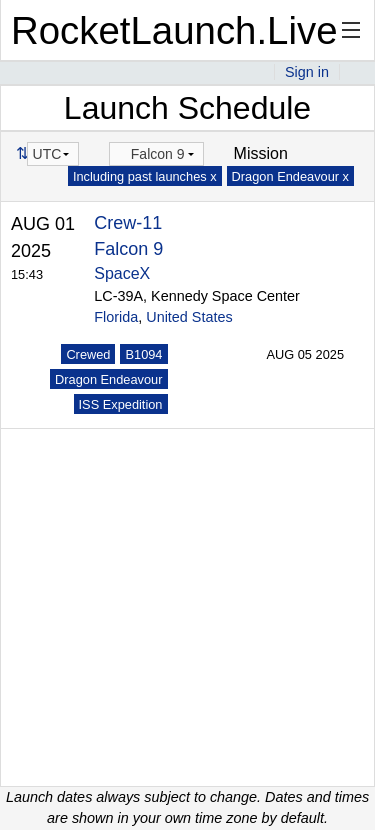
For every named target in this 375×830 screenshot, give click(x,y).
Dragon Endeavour (108, 379)
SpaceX (122, 273)
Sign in (307, 72)
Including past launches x (145, 176)
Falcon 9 (128, 249)
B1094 (143, 354)
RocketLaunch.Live (174, 30)
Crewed (88, 354)
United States (189, 317)
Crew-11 (128, 223)
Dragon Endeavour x (290, 176)
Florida (116, 317)
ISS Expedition (121, 404)
